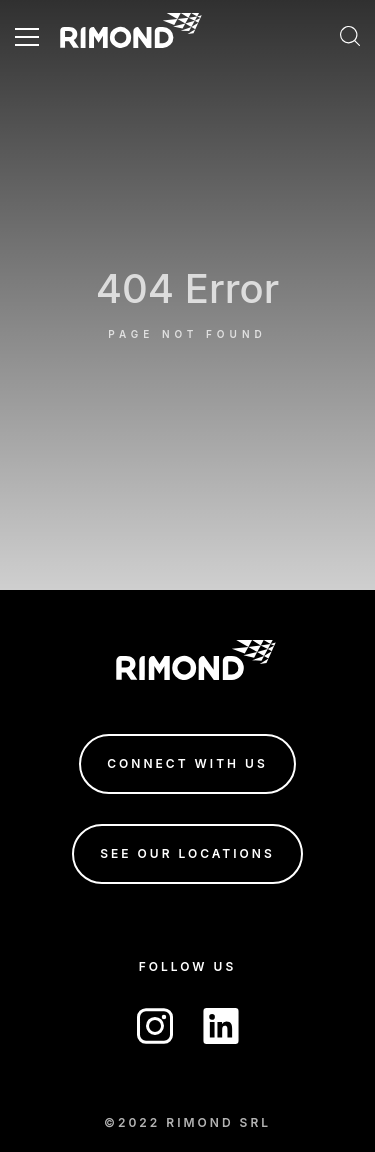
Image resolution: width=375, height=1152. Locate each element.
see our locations (187, 853)
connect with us (187, 763)
